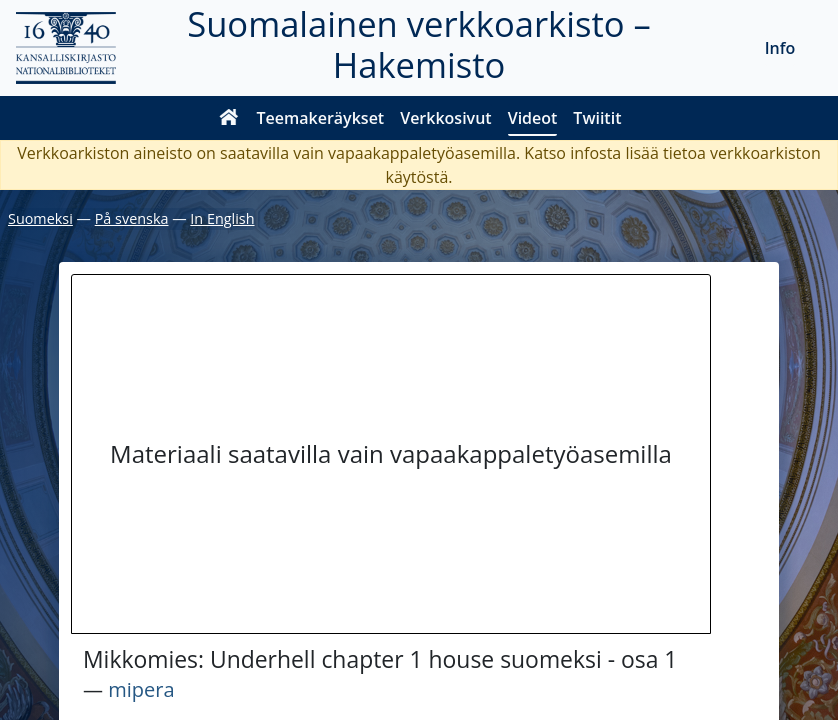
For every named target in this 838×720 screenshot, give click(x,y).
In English (222, 218)
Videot (533, 118)
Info (780, 48)
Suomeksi (40, 218)
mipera (141, 689)
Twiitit (597, 118)
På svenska (132, 218)
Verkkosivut (445, 118)
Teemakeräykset (321, 118)
